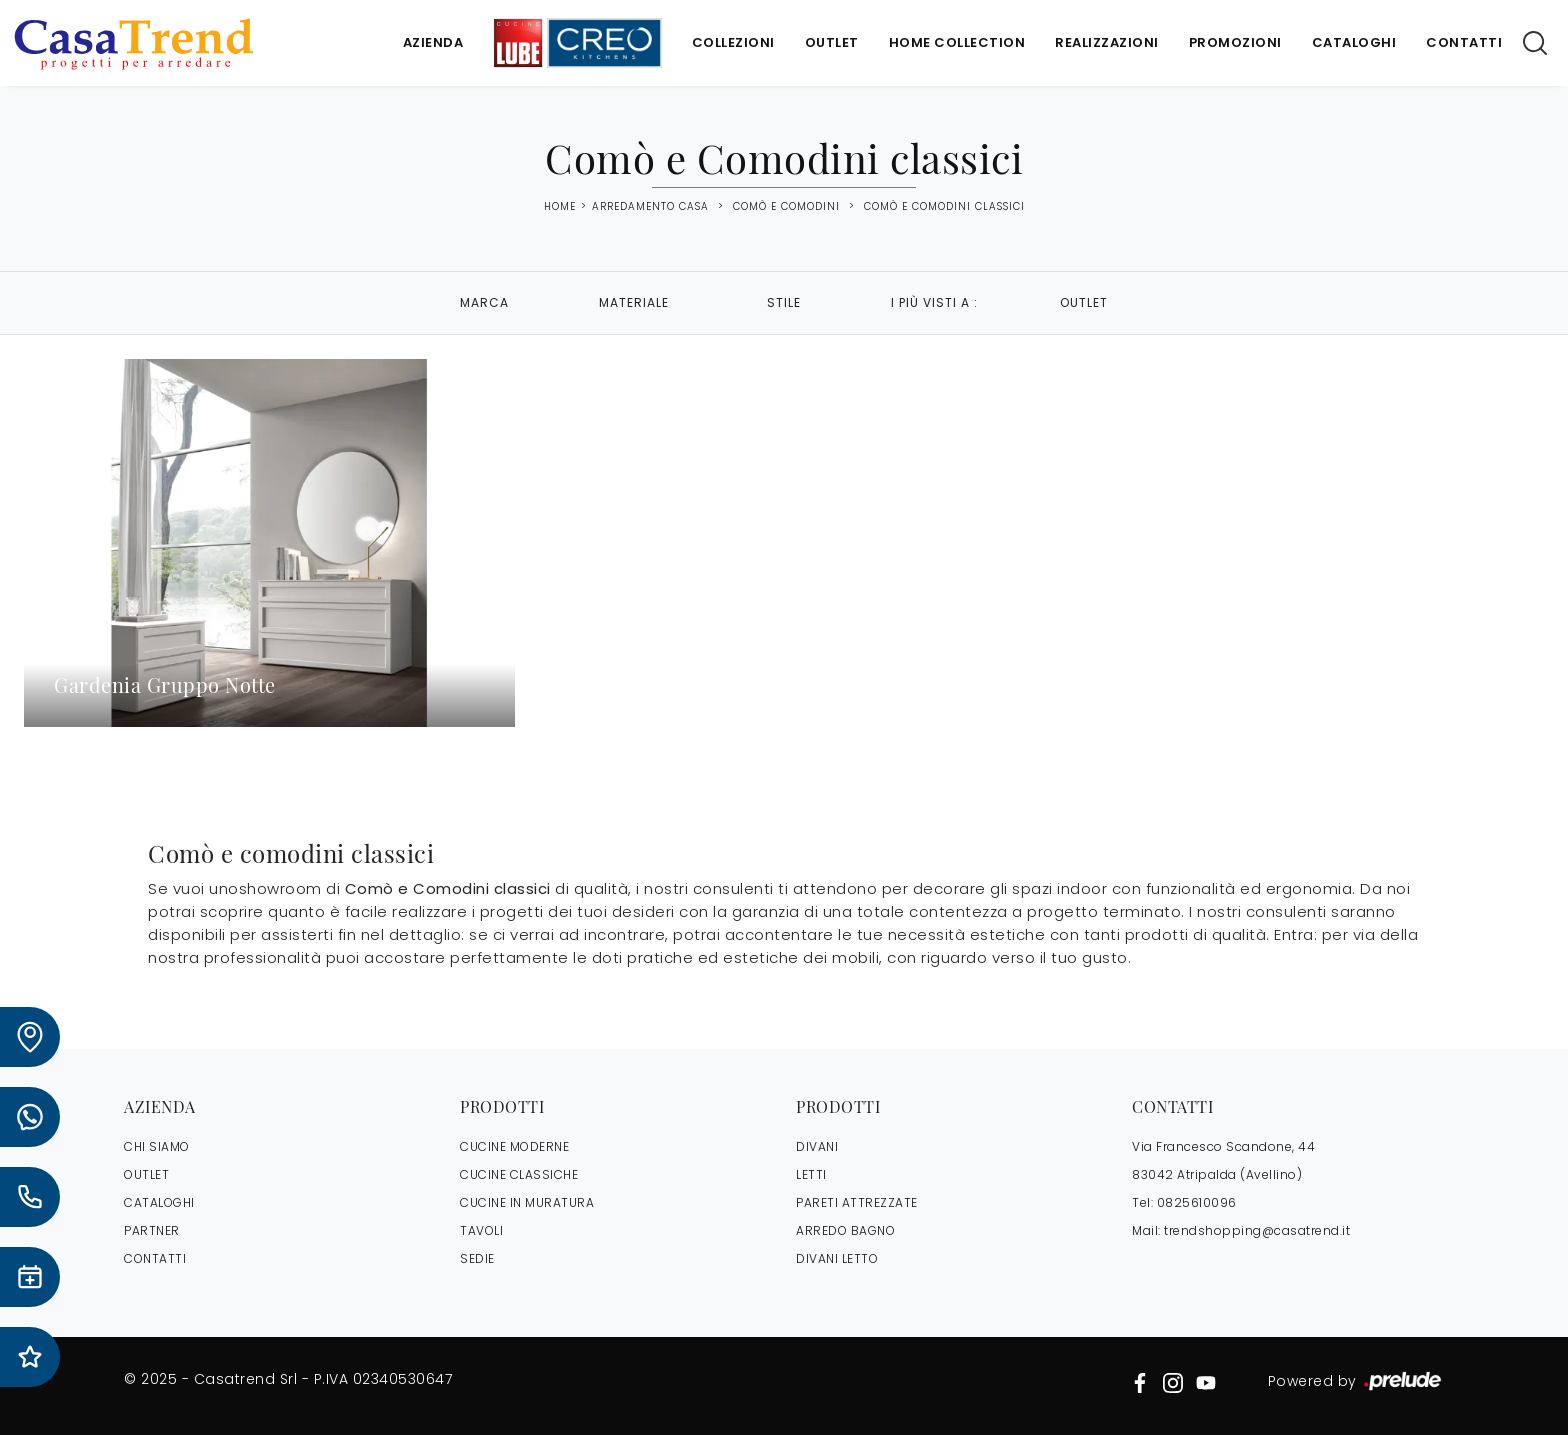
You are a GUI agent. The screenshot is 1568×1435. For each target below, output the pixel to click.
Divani (817, 1146)
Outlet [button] (1084, 302)
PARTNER (152, 1230)
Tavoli (481, 1230)
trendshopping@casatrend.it (1257, 1230)
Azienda (433, 42)
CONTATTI (155, 1258)
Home (560, 207)
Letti (811, 1174)
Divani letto (837, 1258)
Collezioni (733, 42)
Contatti (1464, 42)
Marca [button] (484, 302)
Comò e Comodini (786, 206)
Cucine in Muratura (527, 1202)
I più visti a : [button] (934, 302)
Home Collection (957, 42)
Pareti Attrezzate (857, 1202)
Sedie (477, 1258)
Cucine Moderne (514, 1146)
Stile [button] (784, 302)
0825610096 (1197, 1202)
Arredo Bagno (845, 1230)
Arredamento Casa (650, 206)
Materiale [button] (634, 302)
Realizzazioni (1107, 42)
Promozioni (1235, 42)
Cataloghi (1354, 42)
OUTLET (146, 1174)
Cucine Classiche (519, 1174)
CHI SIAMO (157, 1146)
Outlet (832, 42)
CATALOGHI (159, 1202)
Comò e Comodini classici (944, 206)
